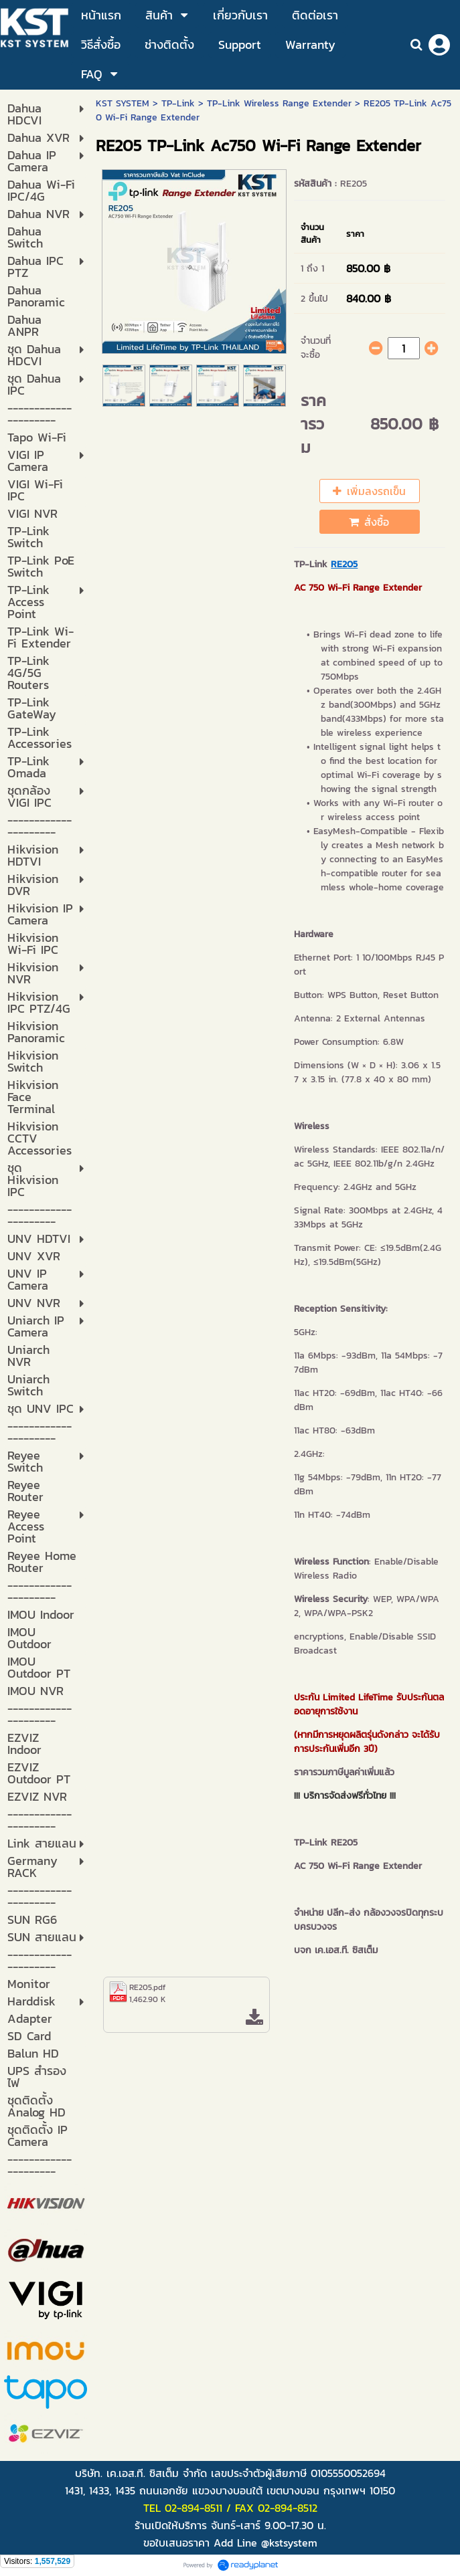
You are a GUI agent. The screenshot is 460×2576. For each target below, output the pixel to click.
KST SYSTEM (122, 103)
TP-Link (178, 103)
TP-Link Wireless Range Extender (279, 103)
